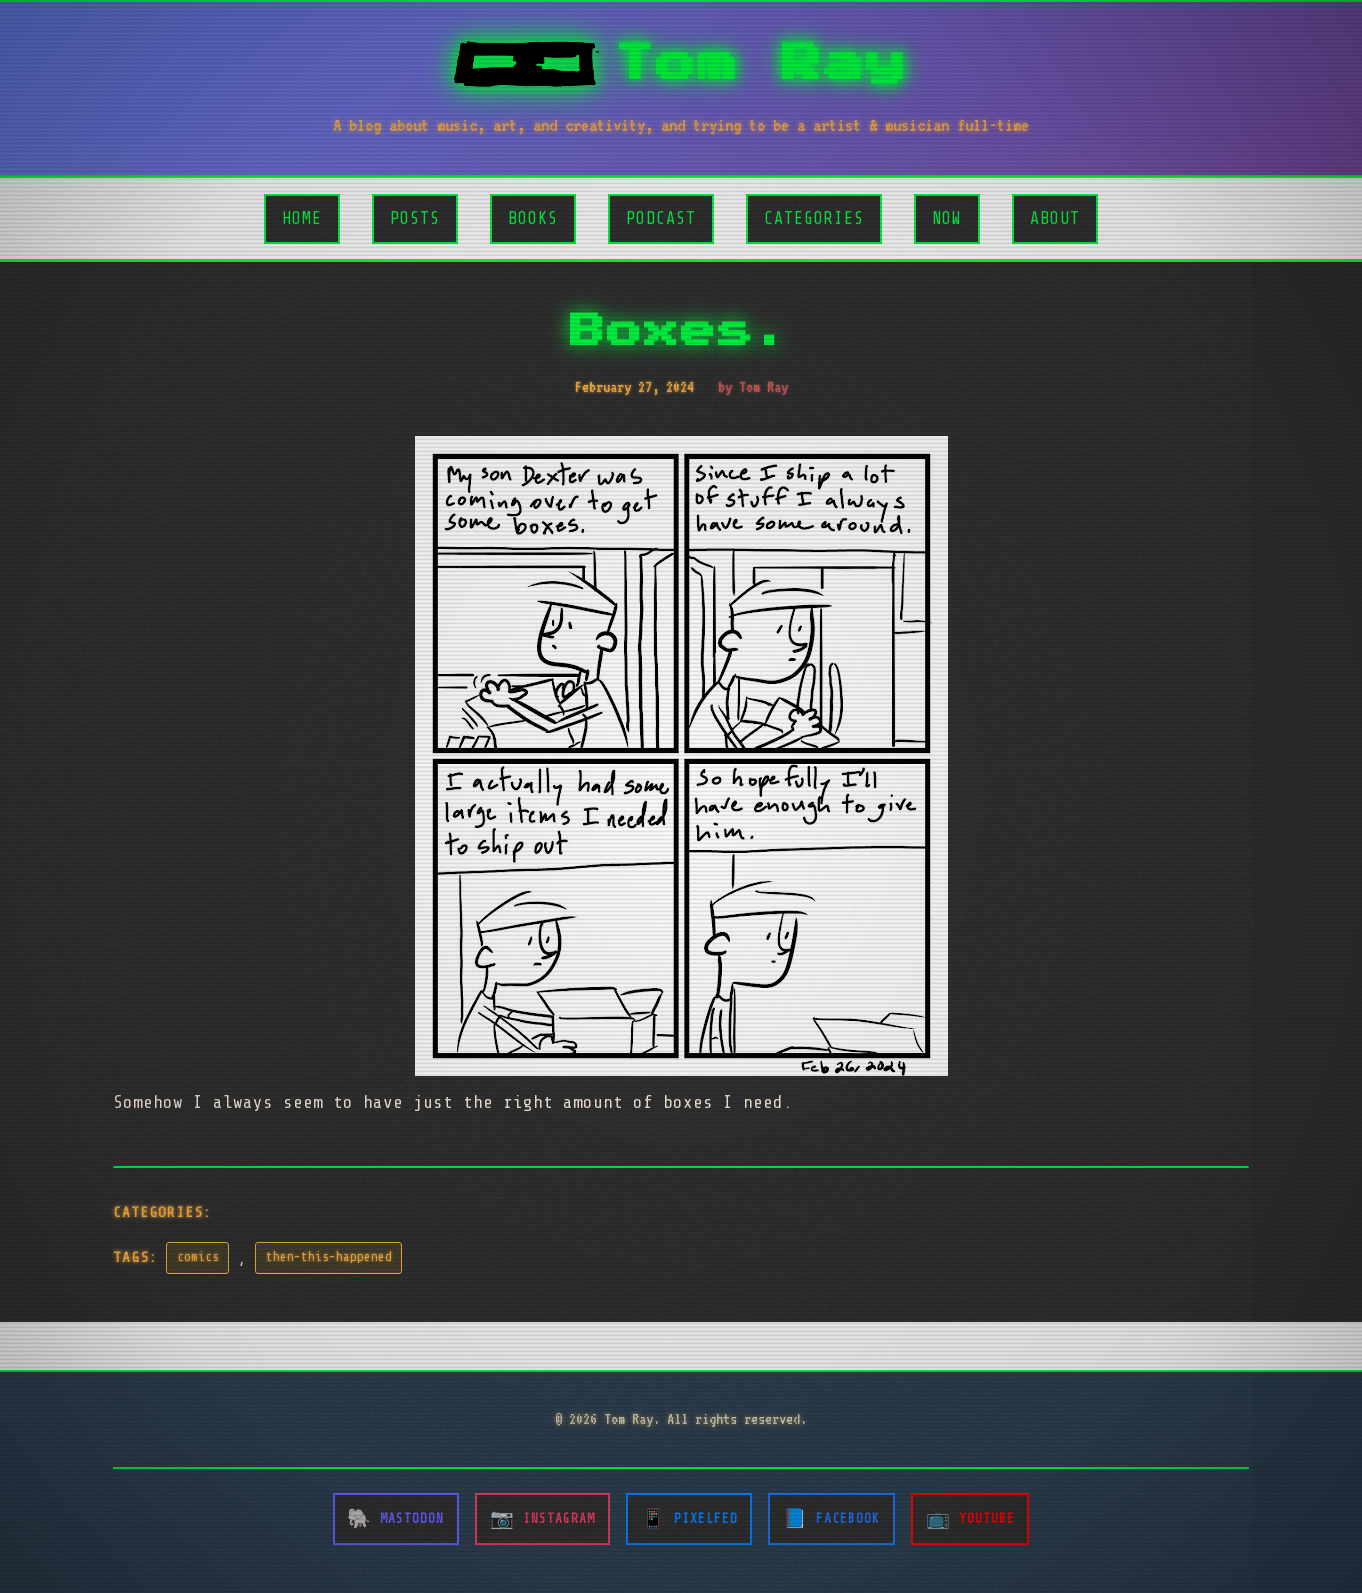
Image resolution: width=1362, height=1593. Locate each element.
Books (533, 218)
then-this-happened (329, 1257)
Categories (814, 218)
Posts (415, 218)
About (1055, 218)
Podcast (661, 218)
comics (198, 1257)
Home (302, 218)
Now (947, 218)
